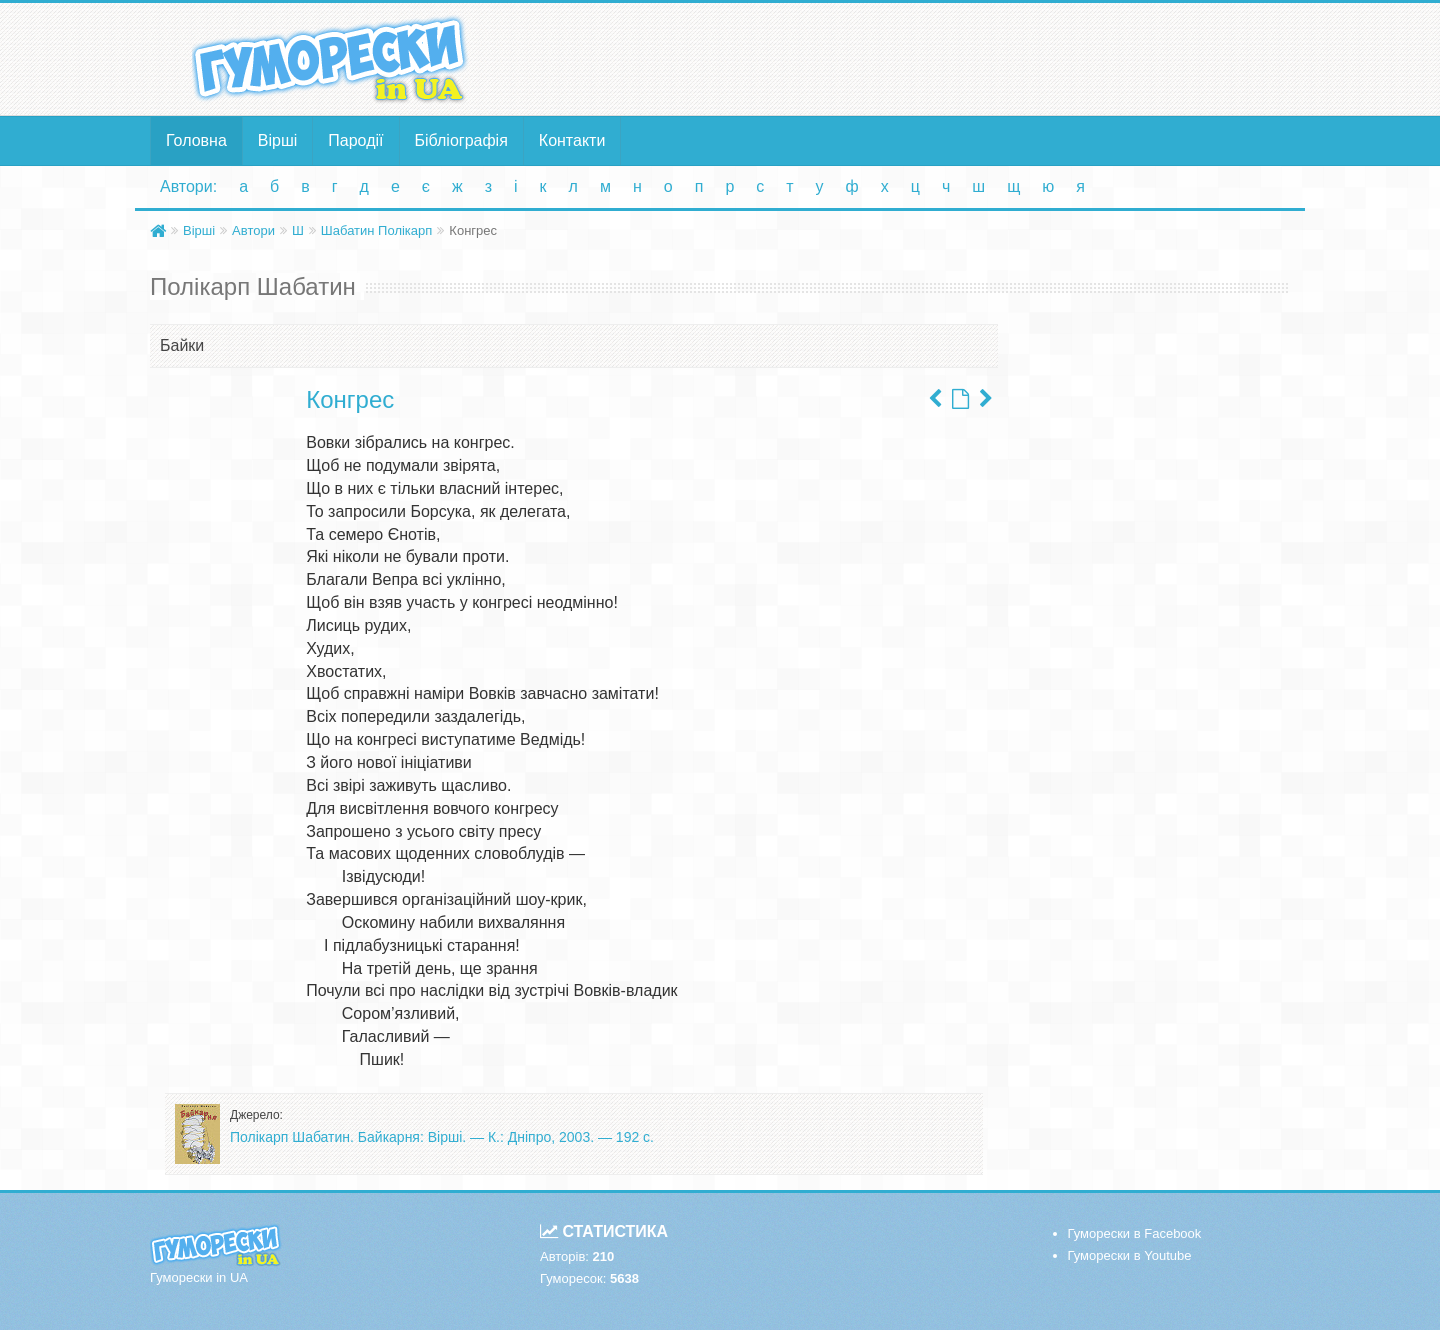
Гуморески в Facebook (1135, 1233)
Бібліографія (461, 140)
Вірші (278, 140)
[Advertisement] (915, 58)
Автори (253, 230)
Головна (196, 140)
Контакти (572, 140)
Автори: (188, 186)
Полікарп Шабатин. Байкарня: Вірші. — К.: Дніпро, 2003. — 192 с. (442, 1137)
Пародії (355, 140)
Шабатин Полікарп (376, 230)
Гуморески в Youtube (1130, 1255)
